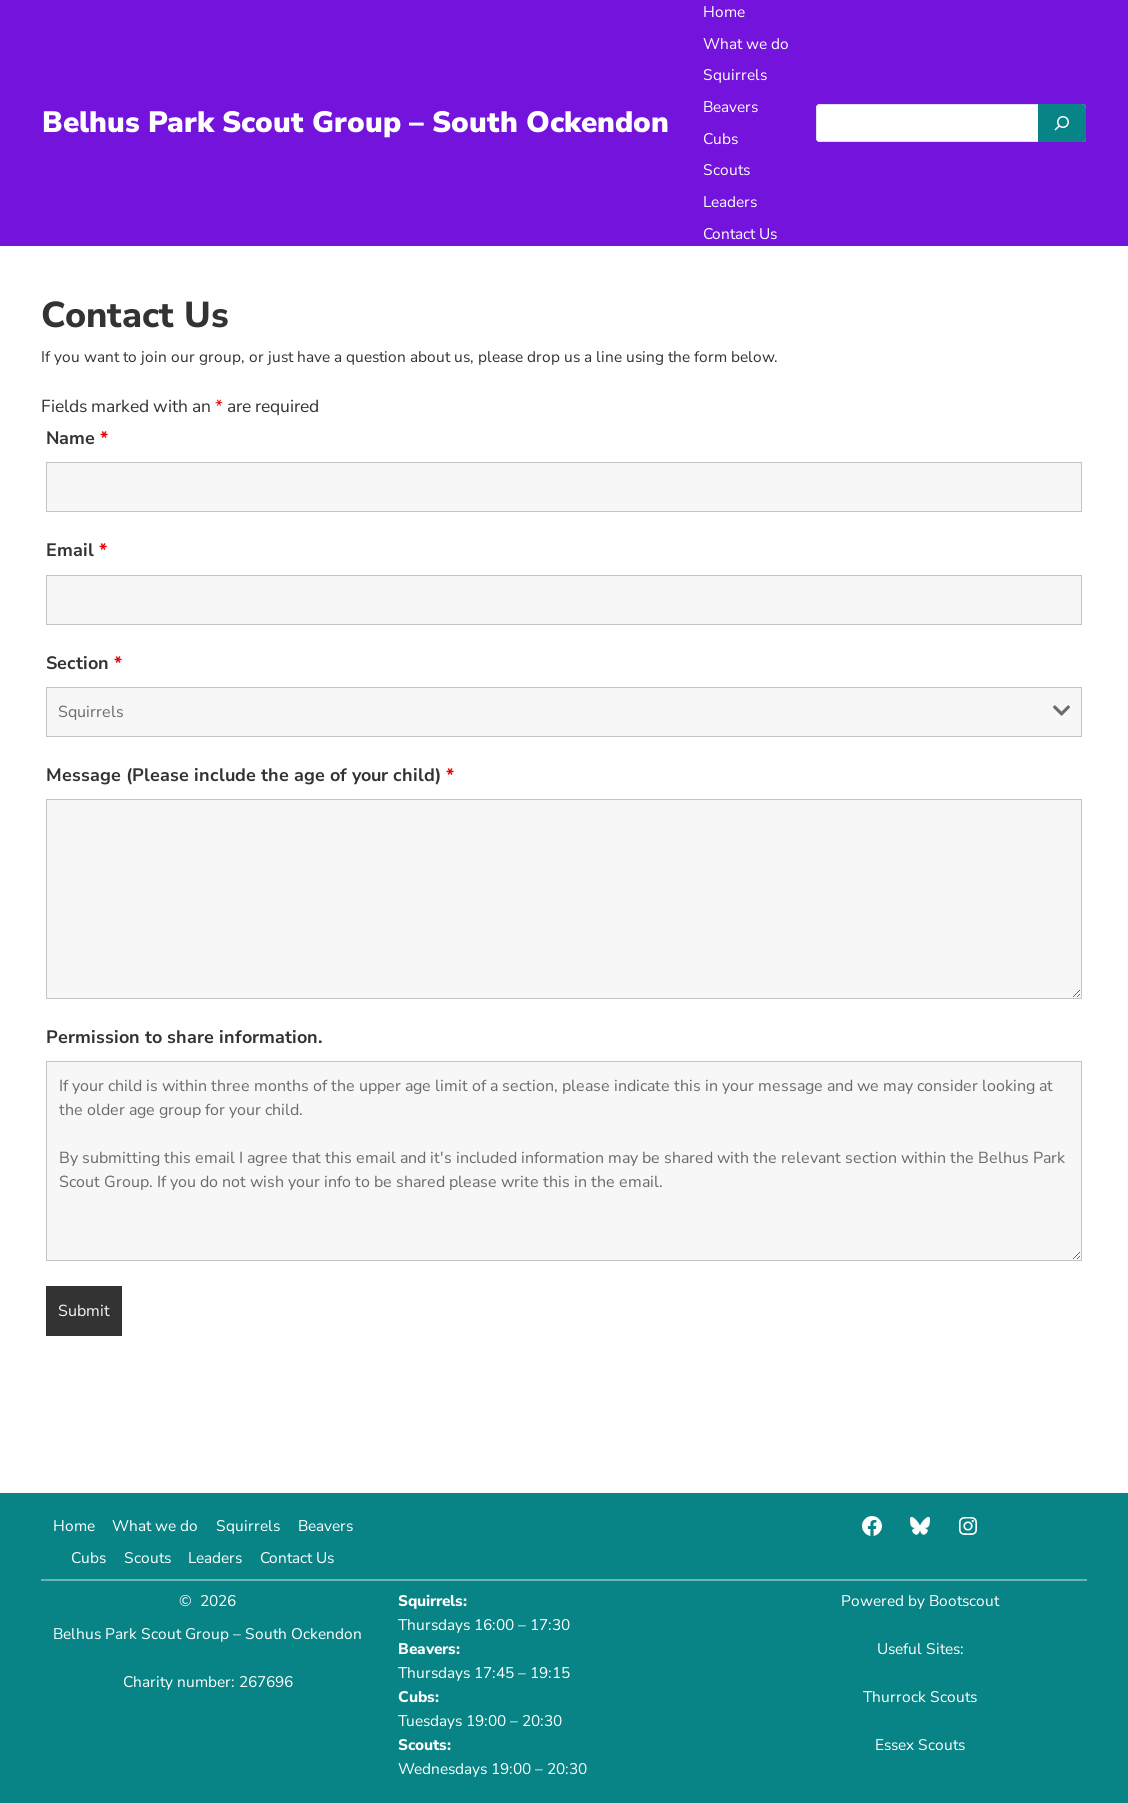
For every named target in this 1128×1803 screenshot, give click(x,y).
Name (77, 438)
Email (76, 550)
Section (84, 663)
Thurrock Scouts (920, 1696)
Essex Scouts (920, 1744)
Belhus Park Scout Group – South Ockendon (355, 122)
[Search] (1062, 123)
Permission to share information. (184, 1037)
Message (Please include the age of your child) (250, 775)
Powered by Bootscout (920, 1600)
